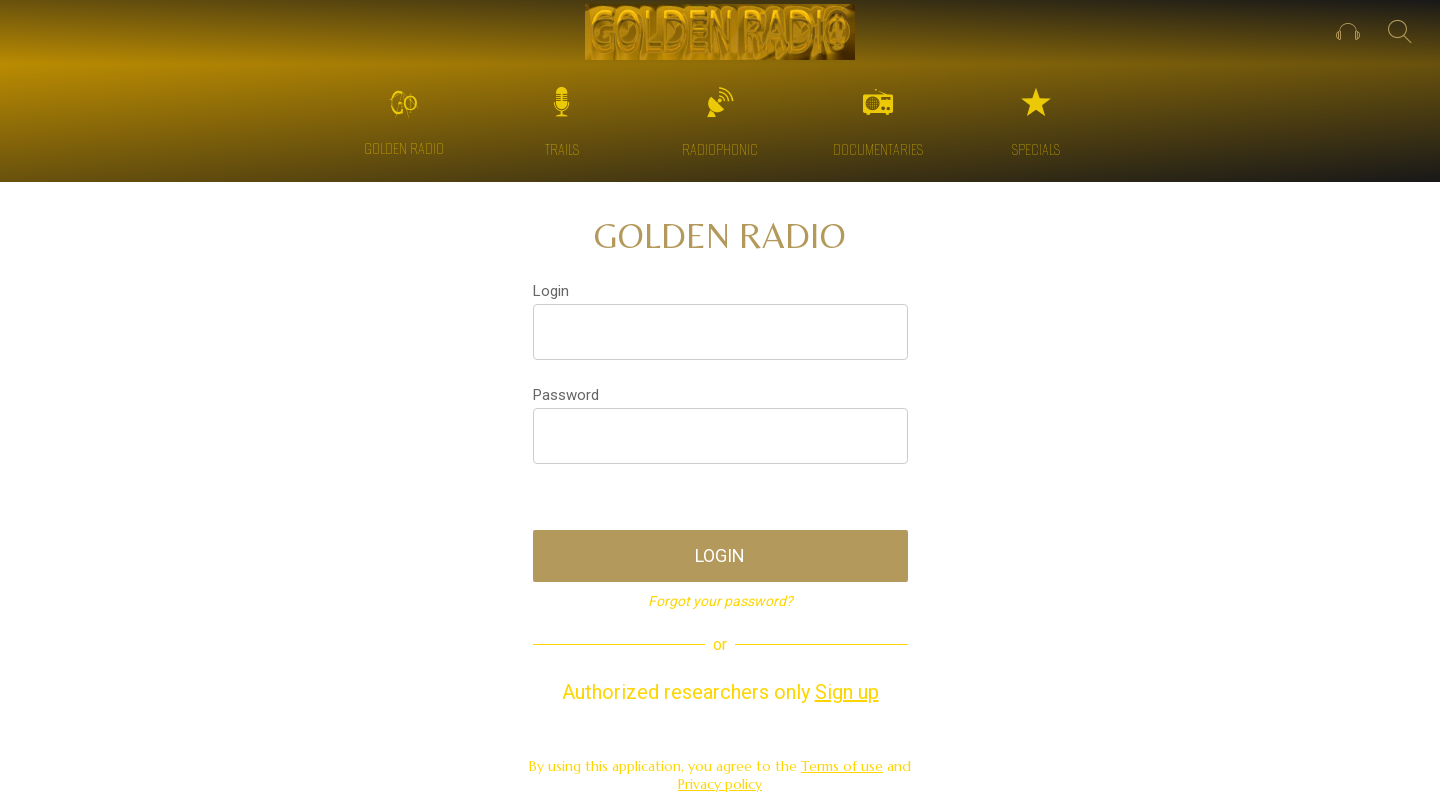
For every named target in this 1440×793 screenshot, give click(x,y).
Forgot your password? (720, 601)
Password (566, 395)
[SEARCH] (1400, 32)
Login (551, 291)
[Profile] (1348, 32)
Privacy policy (720, 784)
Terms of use (842, 766)
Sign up (847, 692)
